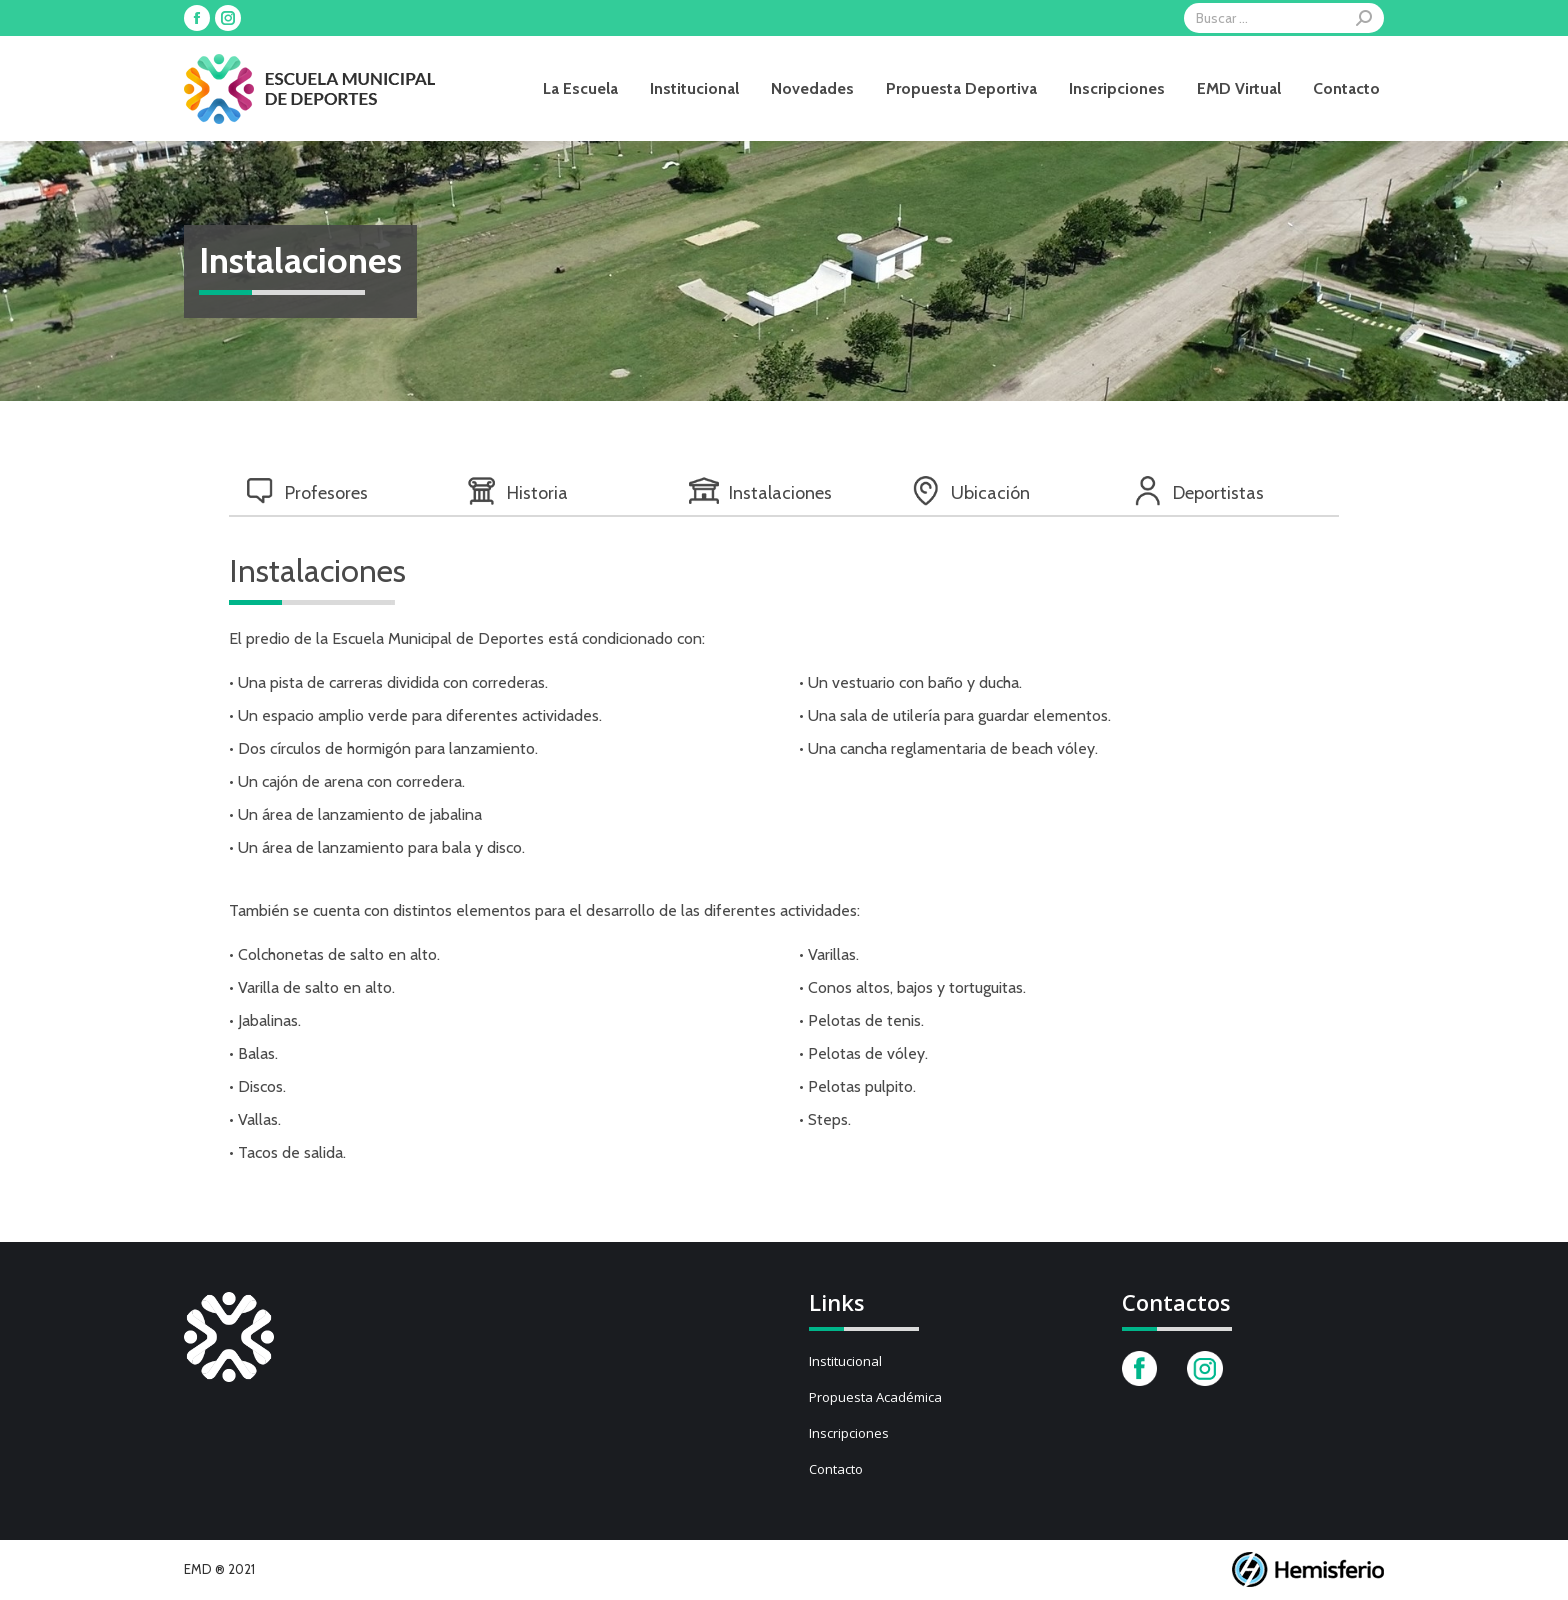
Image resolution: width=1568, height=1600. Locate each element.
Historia (517, 491)
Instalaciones (760, 491)
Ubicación (970, 491)
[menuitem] (580, 88)
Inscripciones (849, 1433)
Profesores (306, 491)
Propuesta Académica (875, 1397)
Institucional (845, 1361)
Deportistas (1198, 491)
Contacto (836, 1469)
